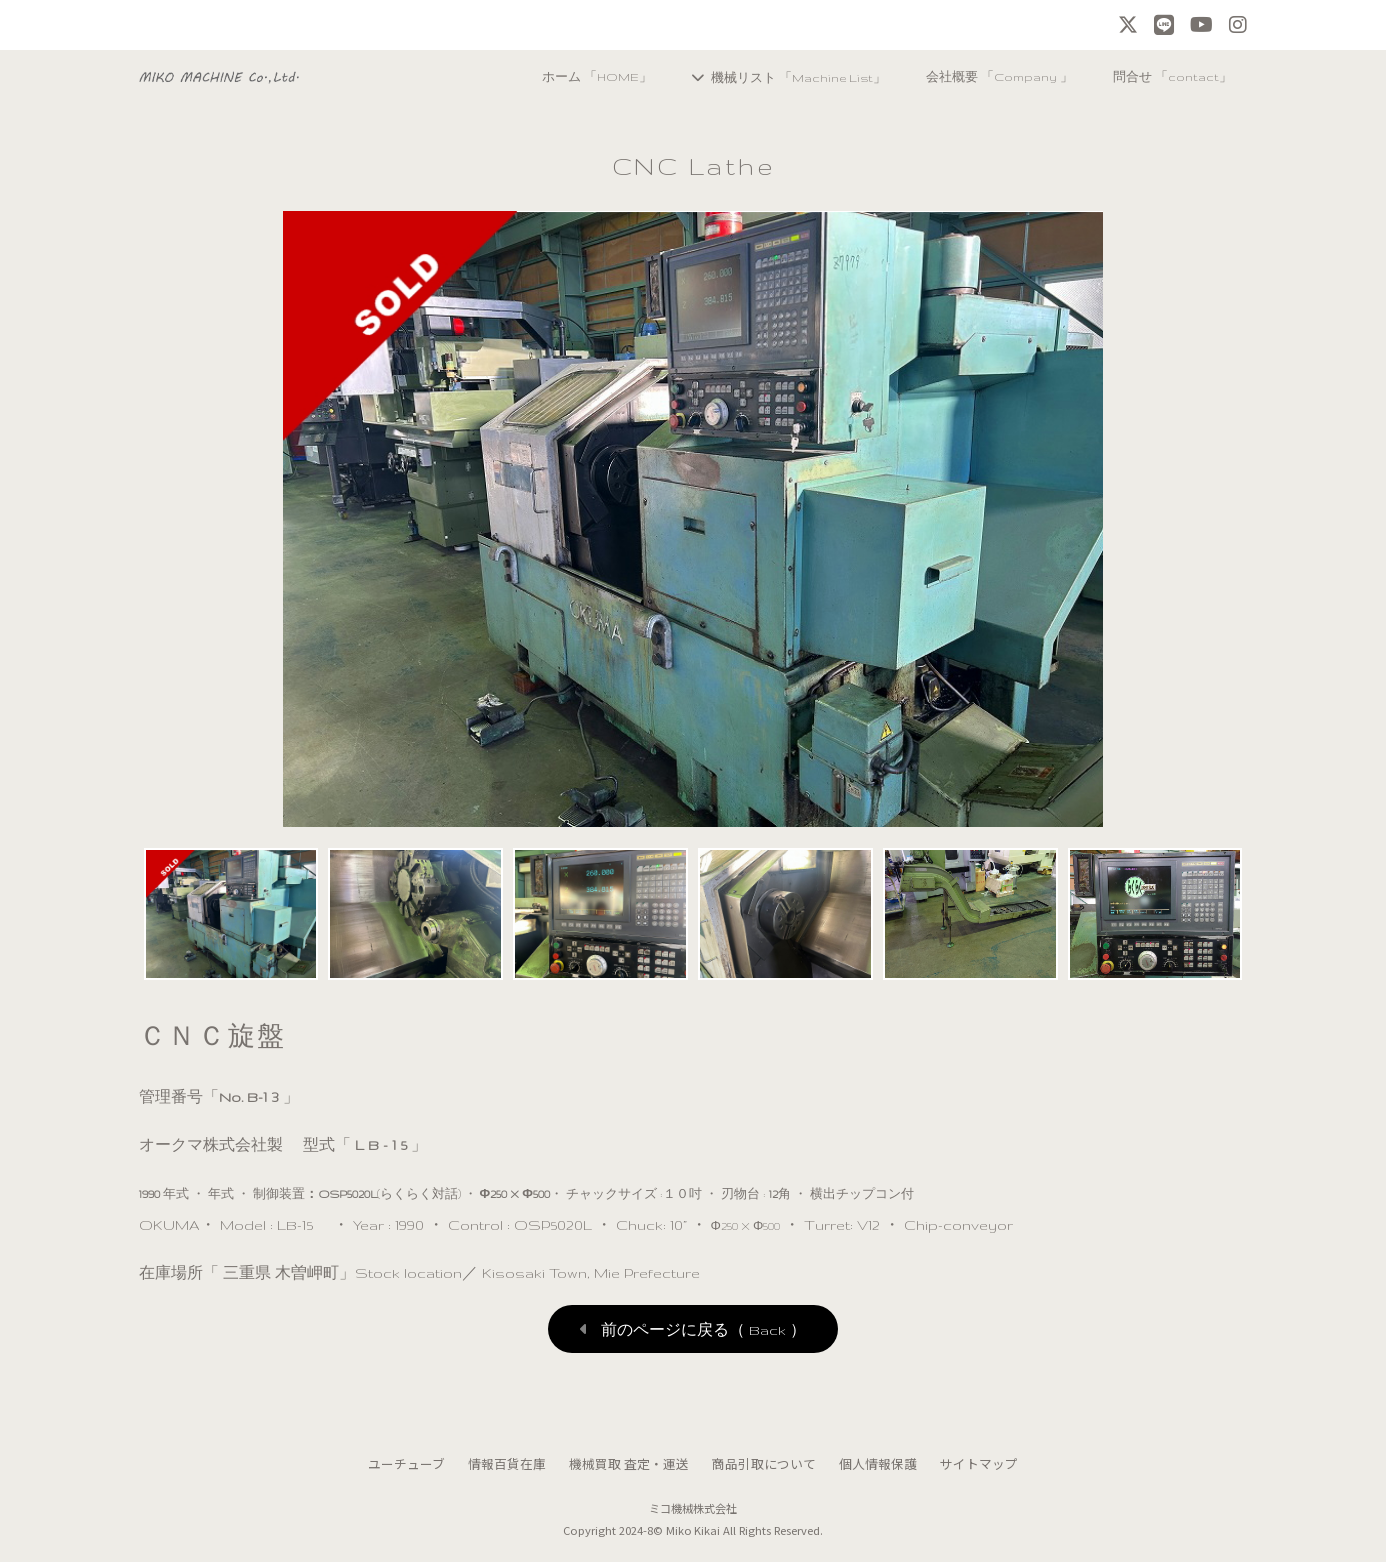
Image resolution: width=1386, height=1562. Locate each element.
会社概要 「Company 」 (989, 77)
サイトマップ (979, 1463)
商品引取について (764, 1463)
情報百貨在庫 (507, 1463)
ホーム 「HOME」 (570, 77)
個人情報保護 (878, 1463)
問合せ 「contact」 (1168, 77)
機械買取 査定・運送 (629, 1463)
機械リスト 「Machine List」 (780, 77)
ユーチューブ (406, 1463)
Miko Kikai (693, 1530)
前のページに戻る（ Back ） (703, 1330)
